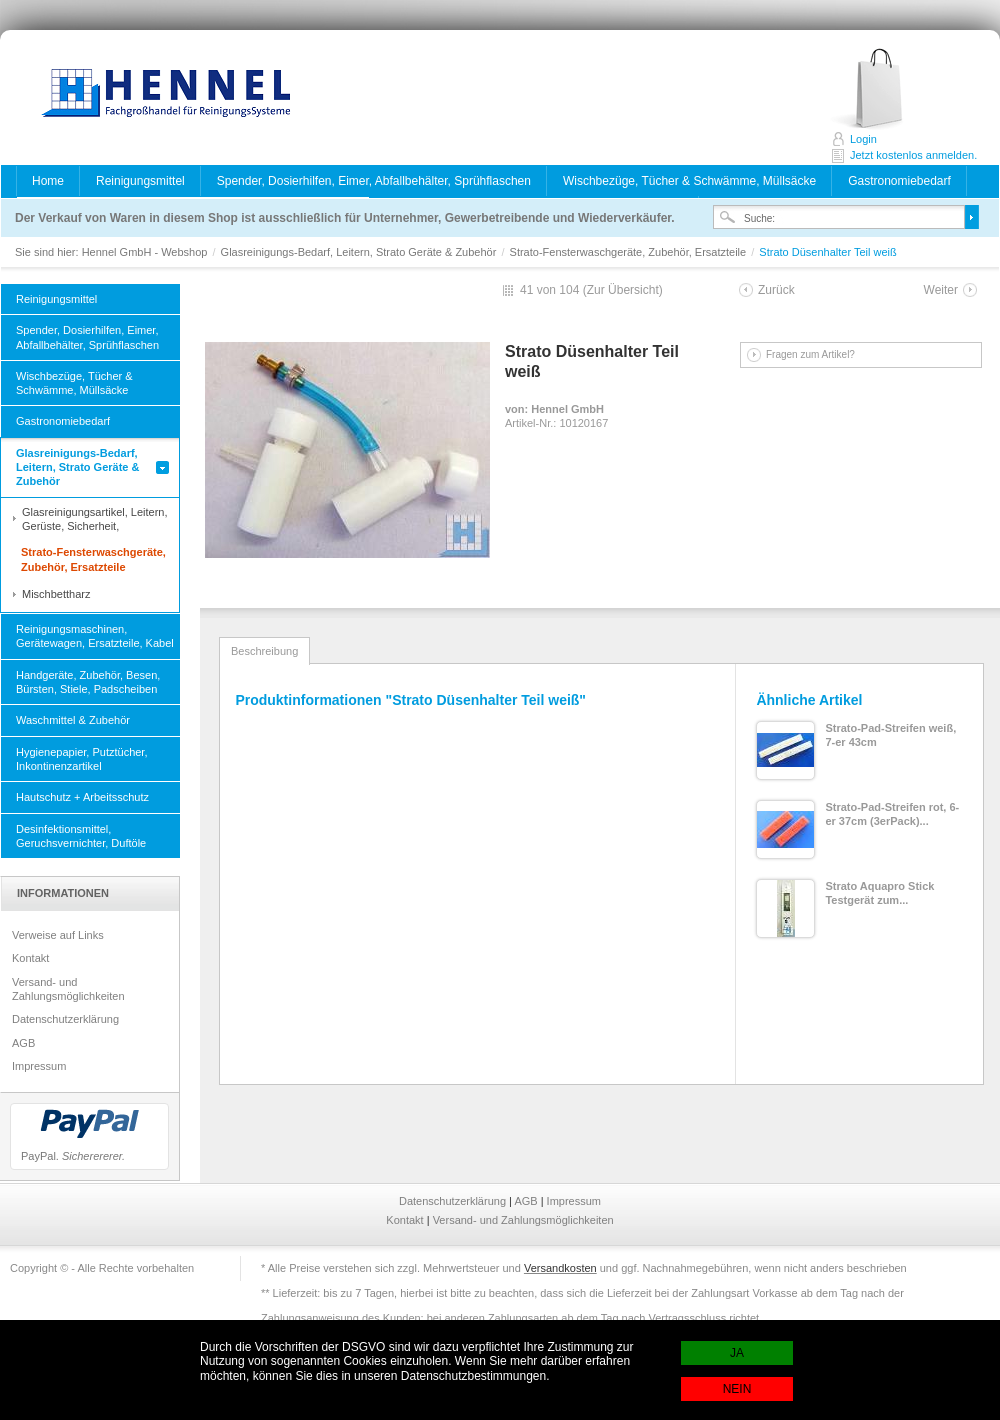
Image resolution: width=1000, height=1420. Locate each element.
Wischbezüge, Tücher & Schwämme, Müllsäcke (689, 181)
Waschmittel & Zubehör (73, 720)
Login (863, 139)
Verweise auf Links (58, 935)
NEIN (737, 1389)
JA (737, 1353)
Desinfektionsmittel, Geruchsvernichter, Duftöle (81, 836)
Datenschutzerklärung (65, 1019)
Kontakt (30, 958)
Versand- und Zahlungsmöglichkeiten (68, 989)
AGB (23, 1043)
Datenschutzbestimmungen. (475, 1376)
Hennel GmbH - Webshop (160, 95)
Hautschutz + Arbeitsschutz (82, 797)
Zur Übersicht (623, 290)
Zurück (776, 290)
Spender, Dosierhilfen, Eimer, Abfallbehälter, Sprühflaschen (374, 181)
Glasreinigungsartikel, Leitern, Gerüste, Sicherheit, (95, 519)
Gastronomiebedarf (899, 181)
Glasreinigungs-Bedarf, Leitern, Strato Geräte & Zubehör (360, 252)
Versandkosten (560, 1268)
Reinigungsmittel (140, 181)
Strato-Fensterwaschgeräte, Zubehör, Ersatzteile (630, 252)
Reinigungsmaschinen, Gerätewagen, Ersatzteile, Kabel (95, 636)
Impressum (39, 1066)
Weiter (941, 290)
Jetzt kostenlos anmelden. (888, 89)
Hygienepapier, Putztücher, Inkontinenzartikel (81, 759)
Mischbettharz (56, 594)
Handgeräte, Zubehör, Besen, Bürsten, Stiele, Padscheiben (88, 682)
